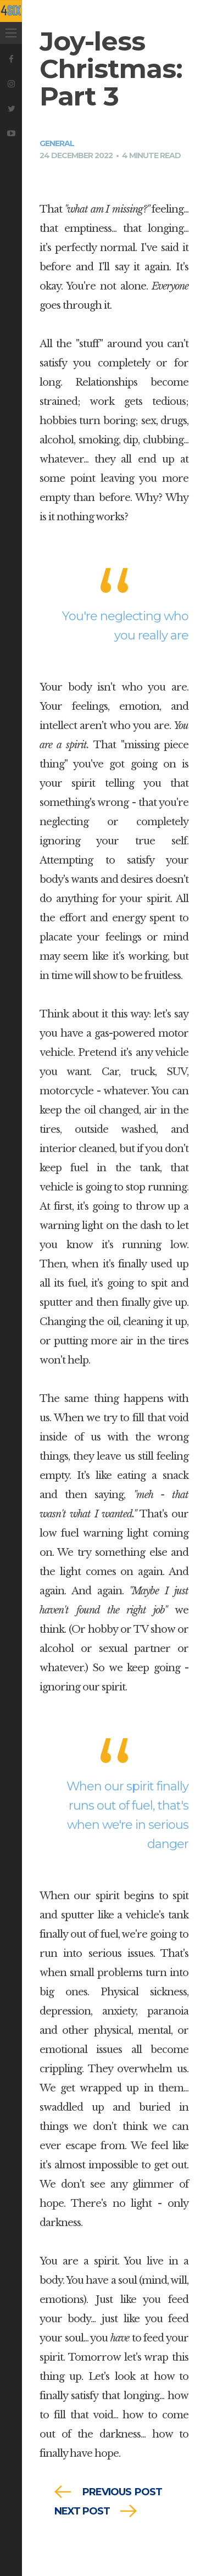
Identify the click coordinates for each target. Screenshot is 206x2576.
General (57, 143)
